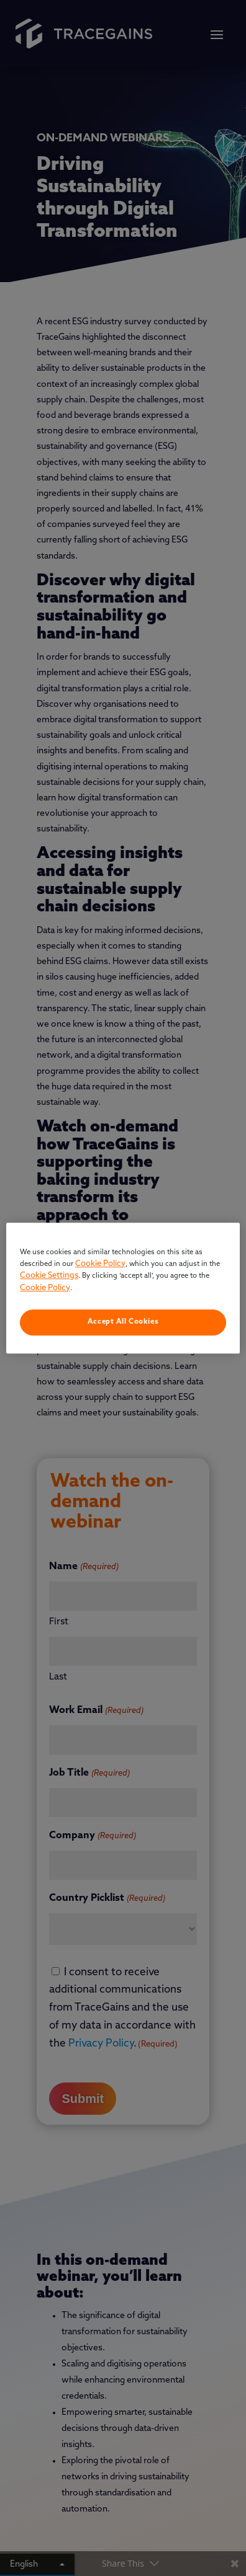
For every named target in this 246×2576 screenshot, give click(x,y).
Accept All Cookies (123, 1322)
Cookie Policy (100, 1264)
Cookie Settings (49, 1276)
